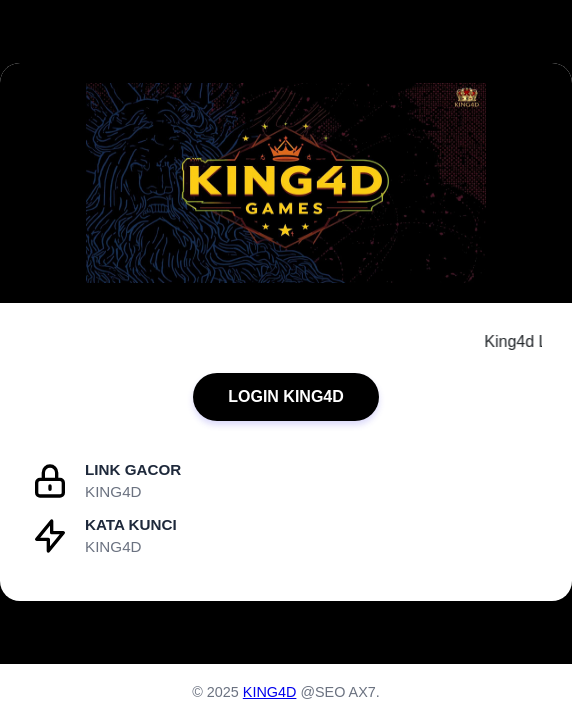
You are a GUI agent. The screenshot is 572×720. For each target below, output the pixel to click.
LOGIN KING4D (286, 396)
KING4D (270, 692)
